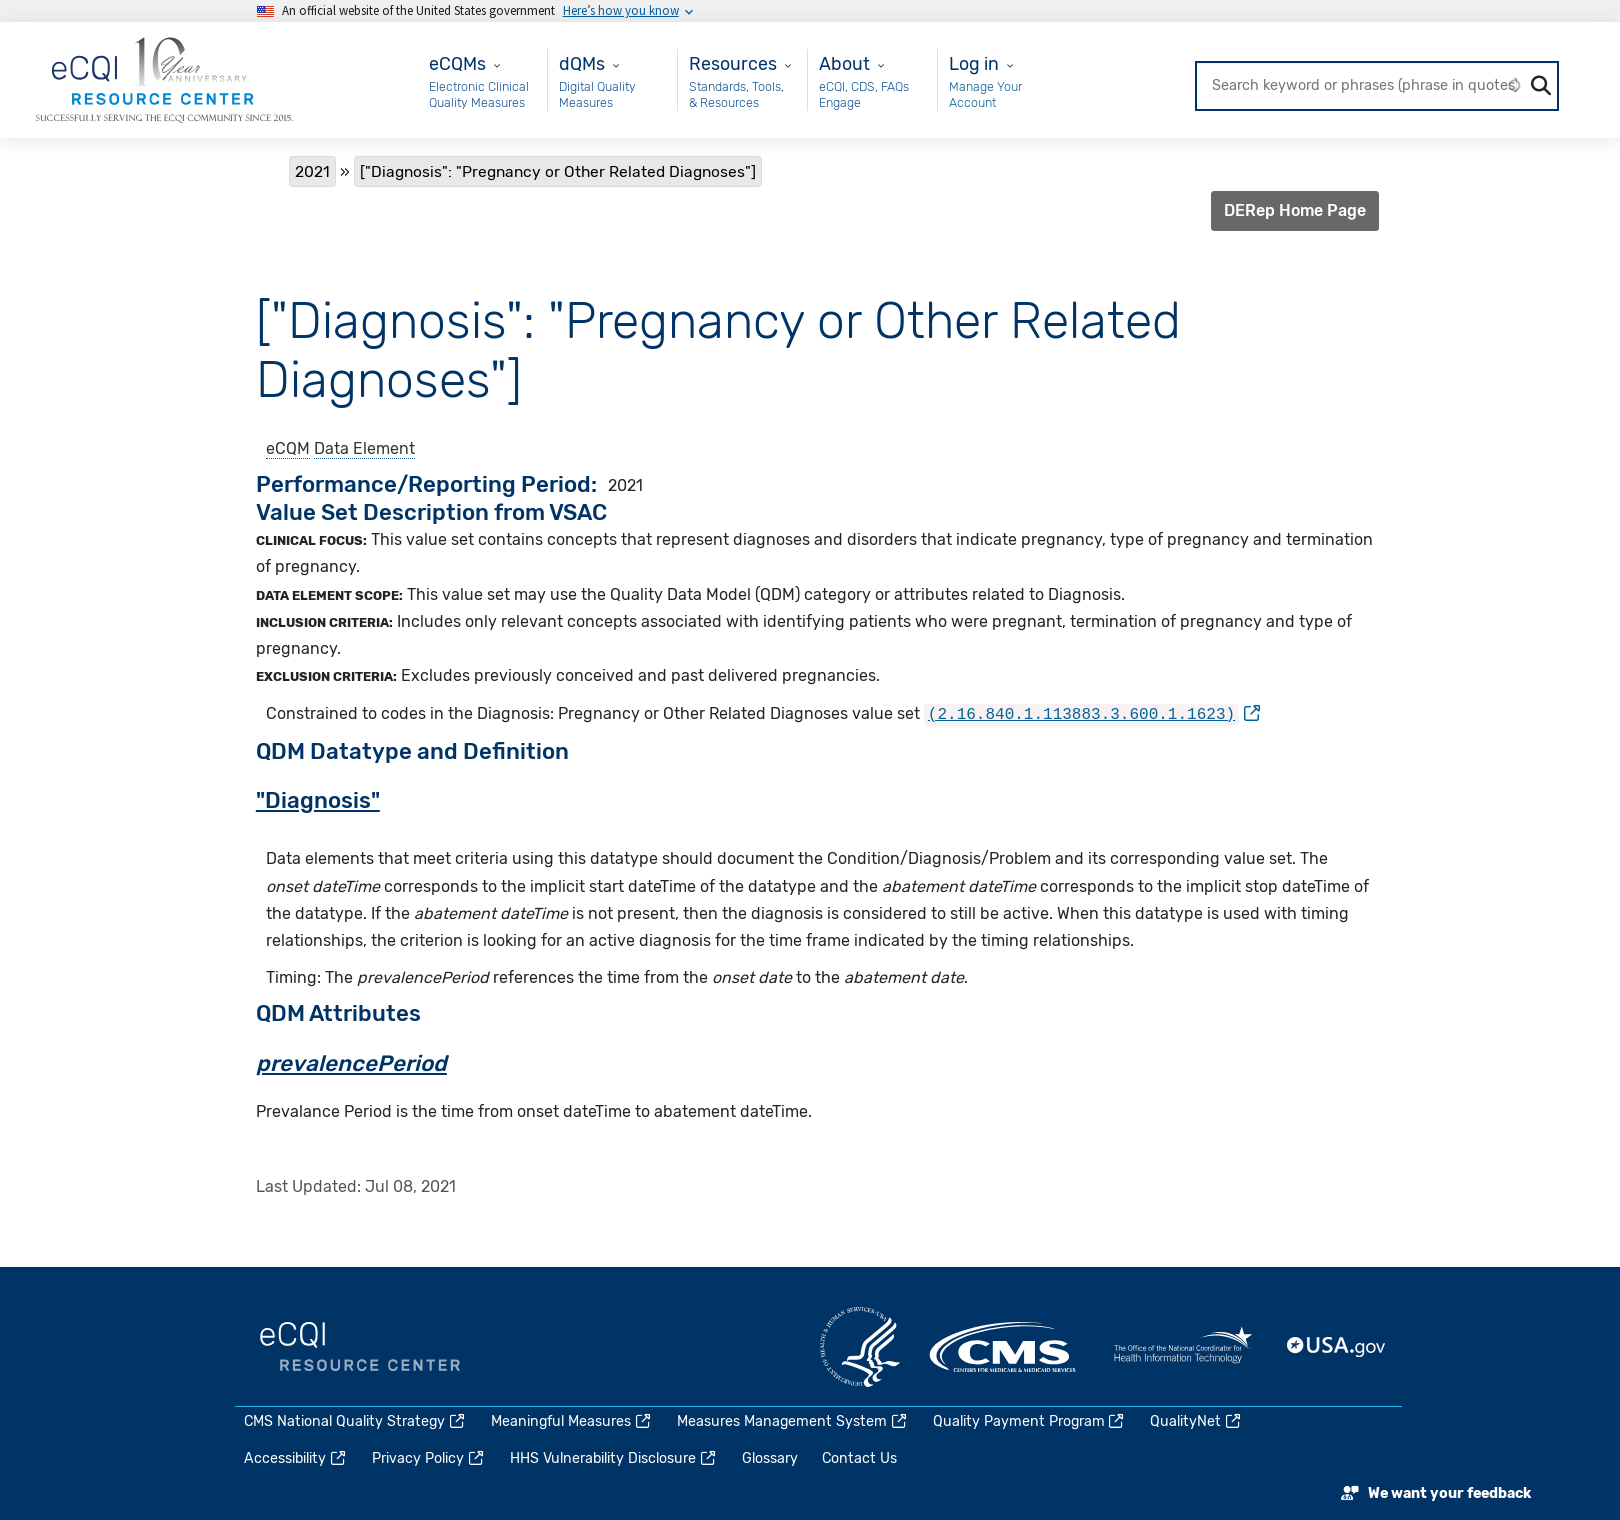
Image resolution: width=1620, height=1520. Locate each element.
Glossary (770, 1458)
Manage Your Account (985, 94)
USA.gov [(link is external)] (1337, 1347)
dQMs (582, 63)
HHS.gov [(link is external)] (860, 1347)
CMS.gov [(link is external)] (1004, 1347)
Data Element (364, 448)
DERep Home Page (1295, 210)
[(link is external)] (1092, 713)
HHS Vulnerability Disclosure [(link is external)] (614, 1458)
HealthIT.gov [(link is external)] (1183, 1347)
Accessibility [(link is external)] (296, 1458)
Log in (974, 63)
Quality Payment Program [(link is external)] (1030, 1421)
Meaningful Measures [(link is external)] (572, 1421)
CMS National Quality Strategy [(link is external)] (355, 1421)
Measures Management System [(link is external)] (793, 1421)
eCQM (288, 448)
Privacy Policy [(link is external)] (429, 1458)
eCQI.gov (360, 1347)
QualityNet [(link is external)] (1196, 1421)
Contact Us (859, 1458)
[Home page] (164, 78)
